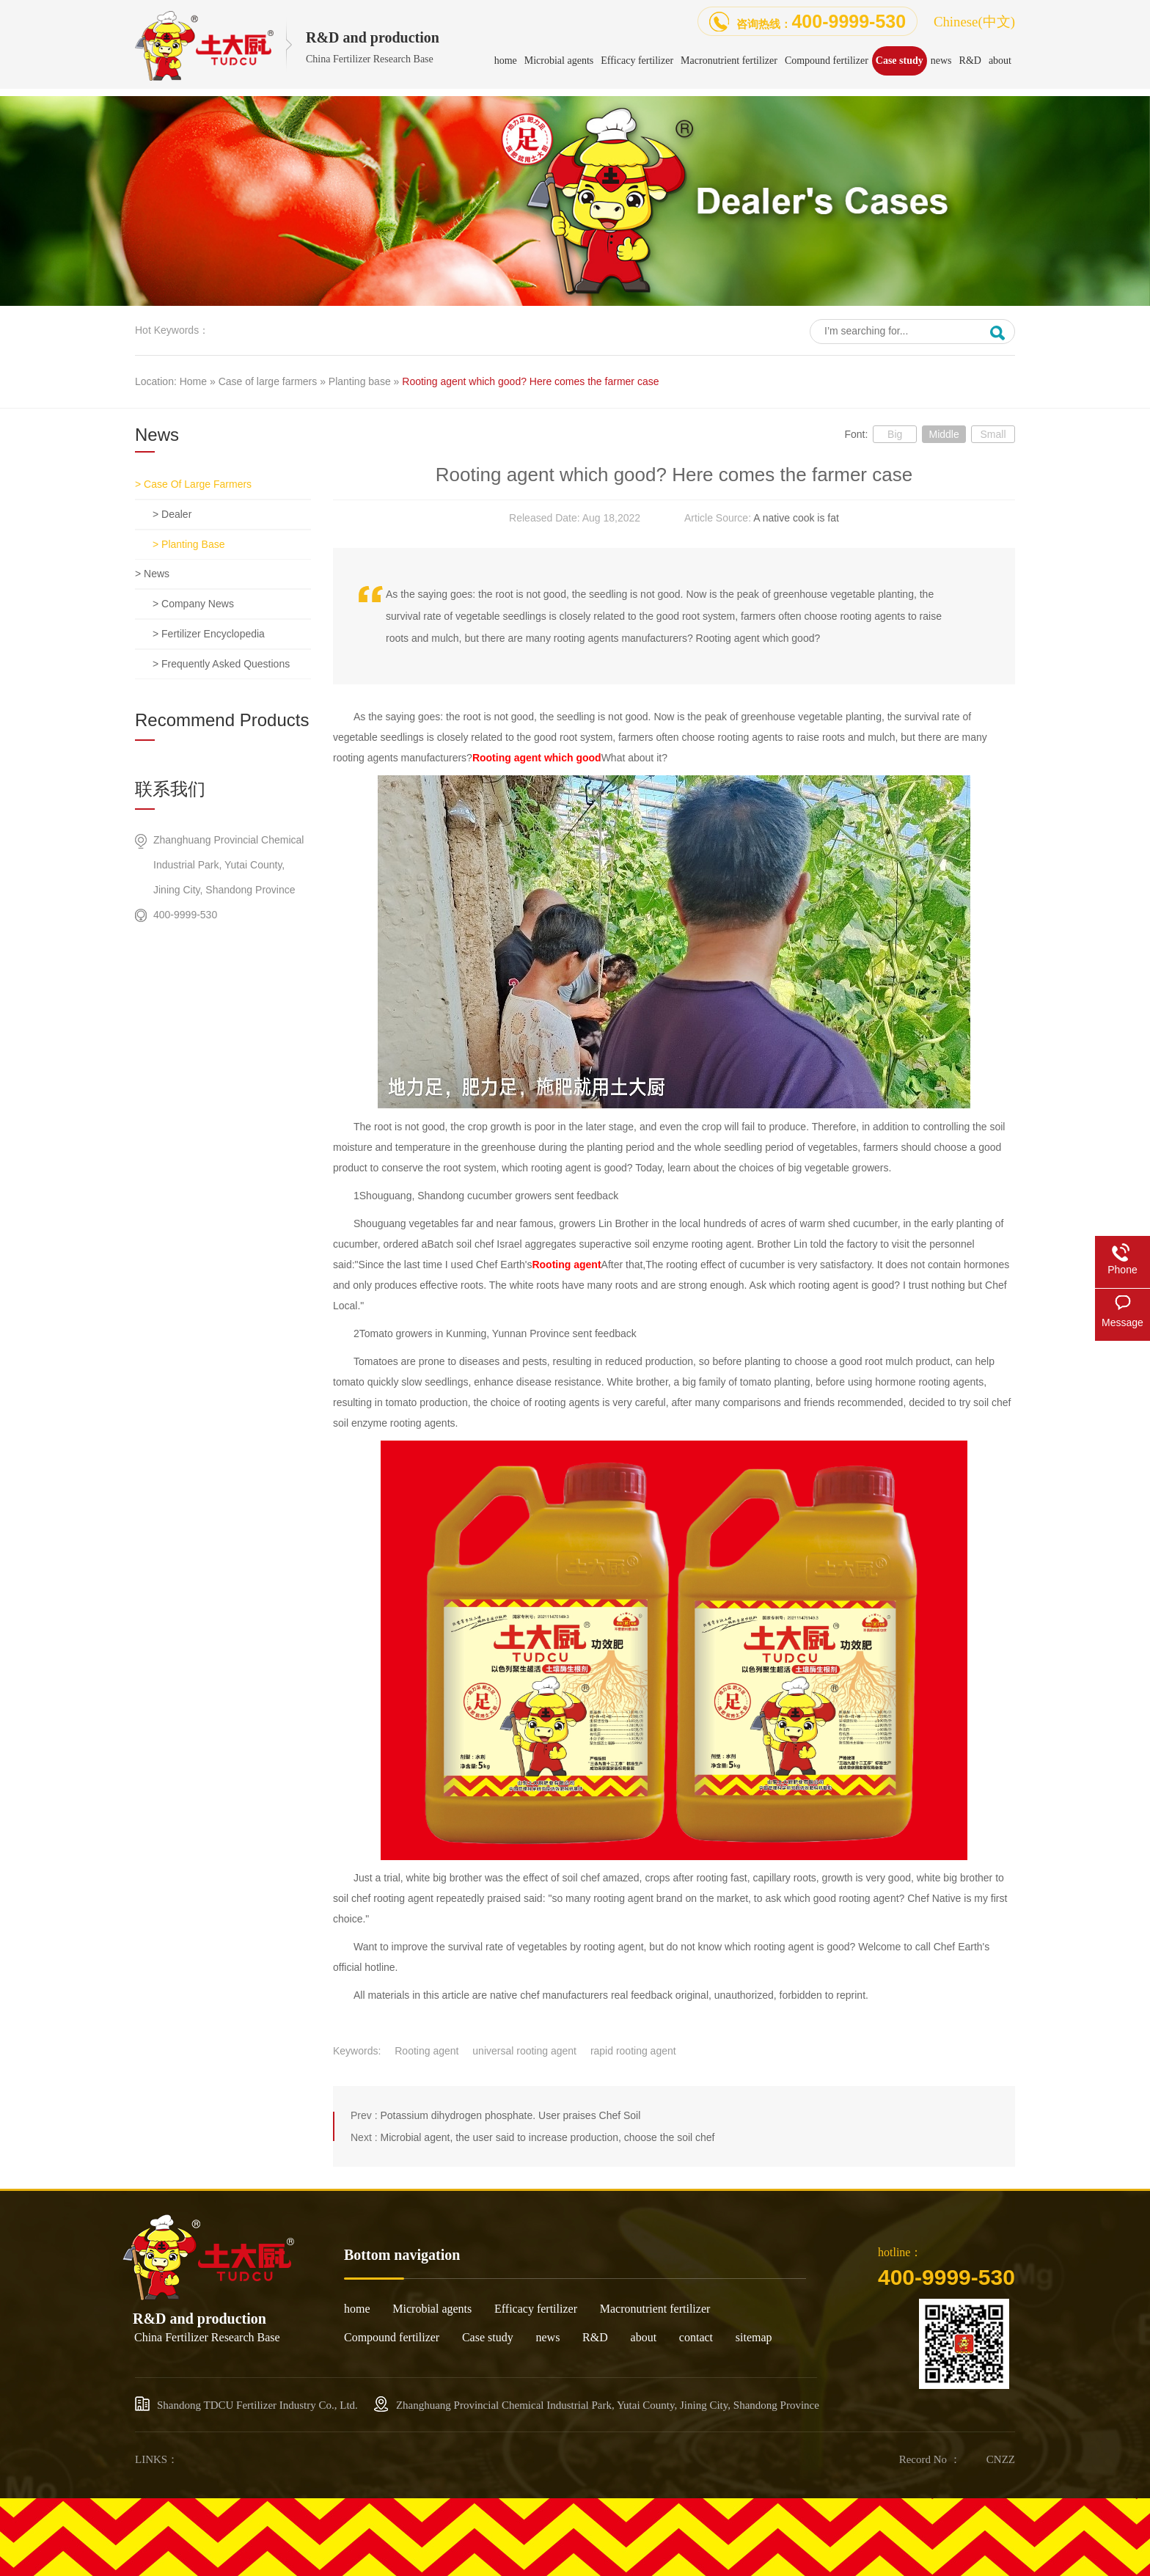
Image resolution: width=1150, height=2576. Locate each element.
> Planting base (188, 544)
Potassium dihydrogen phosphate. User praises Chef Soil (510, 2115)
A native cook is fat (796, 518)
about (644, 2337)
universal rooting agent (524, 2051)
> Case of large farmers (193, 484)
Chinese (974, 21)
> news (152, 573)
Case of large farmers (268, 381)
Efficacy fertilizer (535, 2308)
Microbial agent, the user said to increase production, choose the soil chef (547, 2137)
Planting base (360, 381)
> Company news (193, 604)
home (357, 2308)
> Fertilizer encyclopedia (209, 634)
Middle (944, 434)
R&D (595, 2337)
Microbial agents (432, 2308)
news (547, 2337)
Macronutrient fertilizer (655, 2308)
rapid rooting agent (633, 2051)
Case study (487, 2337)
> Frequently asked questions (221, 664)
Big (894, 434)
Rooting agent (426, 2051)
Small (993, 434)
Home (193, 381)
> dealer (172, 514)
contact (696, 2337)
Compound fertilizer (391, 2337)
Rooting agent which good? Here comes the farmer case (530, 381)
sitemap (754, 2337)
